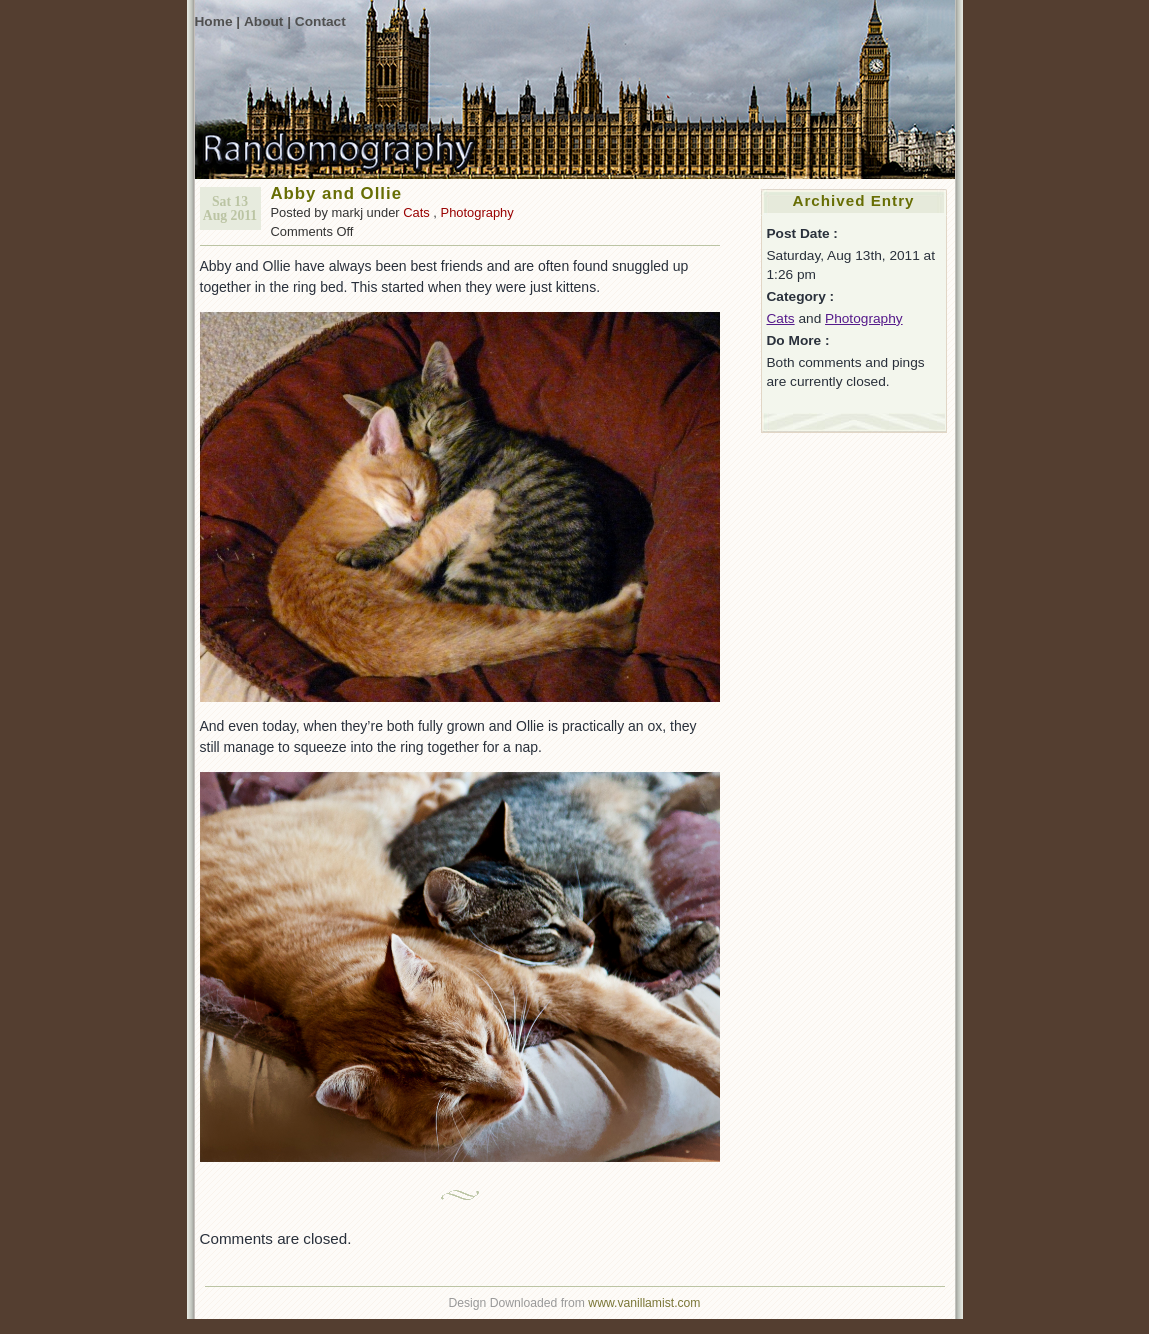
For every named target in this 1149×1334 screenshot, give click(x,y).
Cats (416, 212)
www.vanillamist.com (644, 1303)
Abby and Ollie (337, 193)
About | (267, 21)
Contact (320, 21)
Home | (218, 21)
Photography (477, 212)
